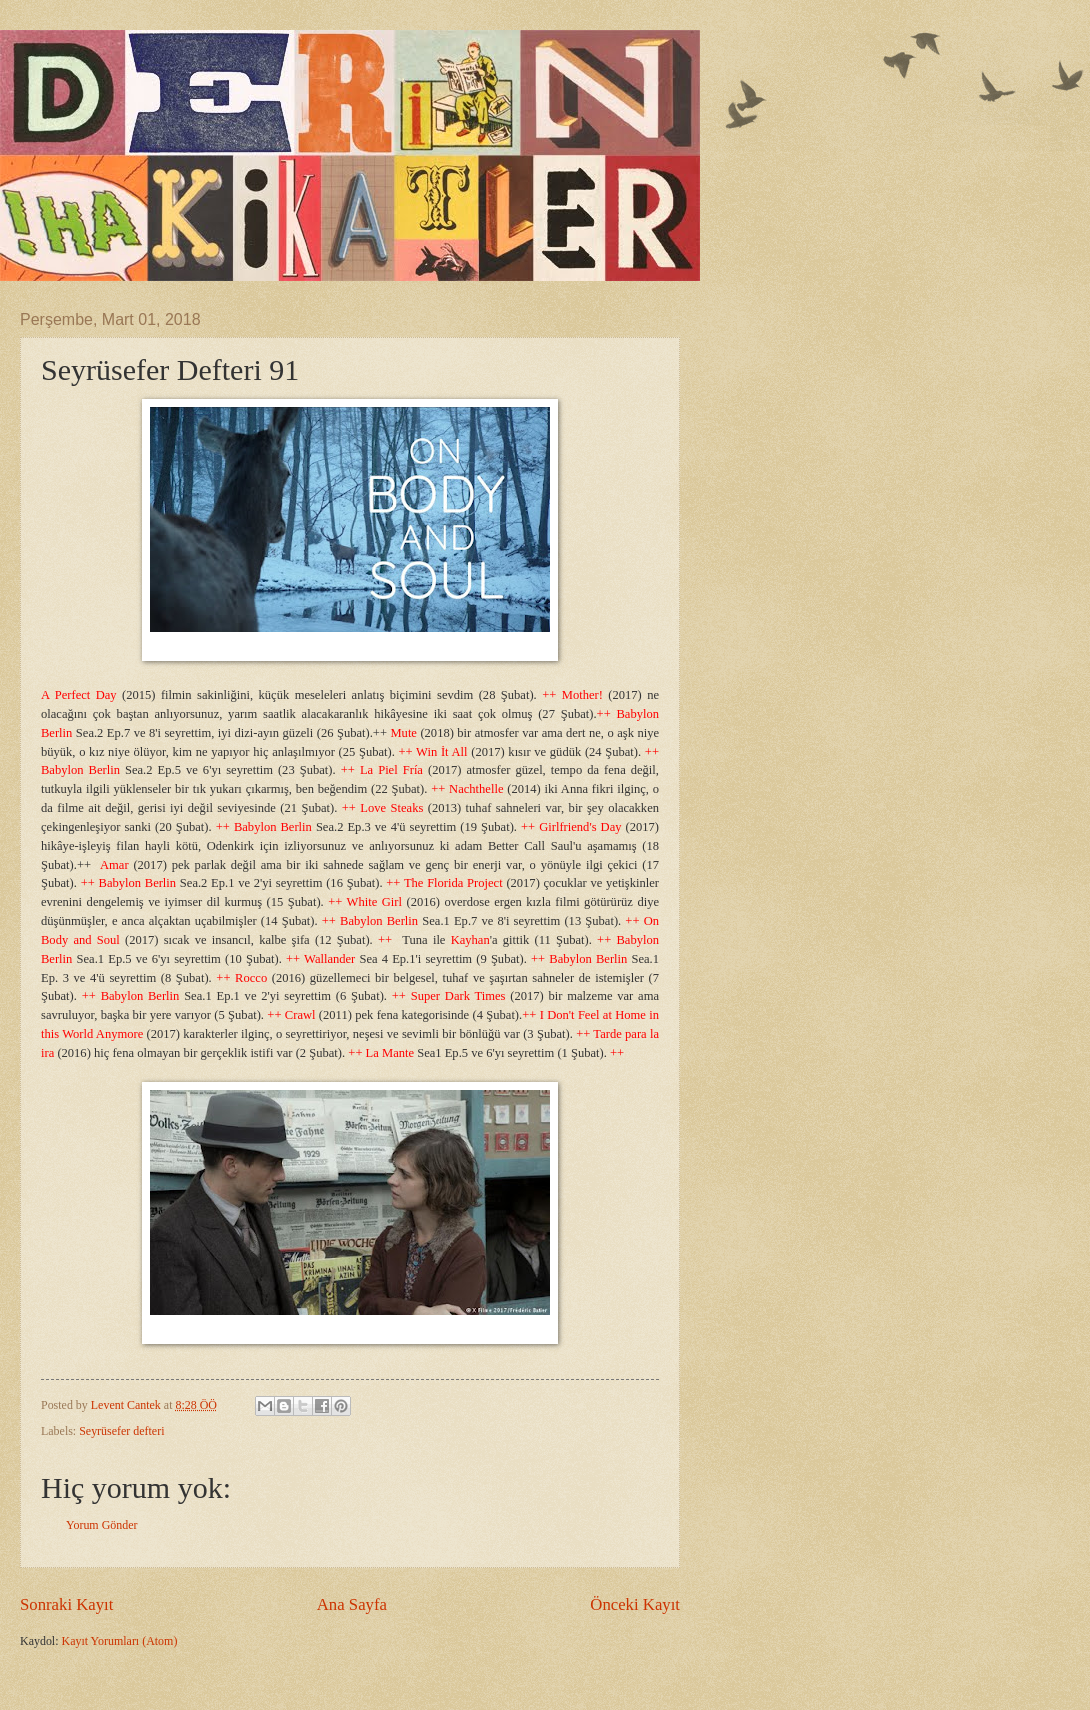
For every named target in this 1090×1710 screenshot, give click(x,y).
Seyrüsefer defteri (121, 1431)
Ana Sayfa (352, 1604)
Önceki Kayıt (635, 1604)
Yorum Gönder (102, 1525)
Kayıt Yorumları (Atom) (120, 1641)
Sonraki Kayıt (66, 1604)
